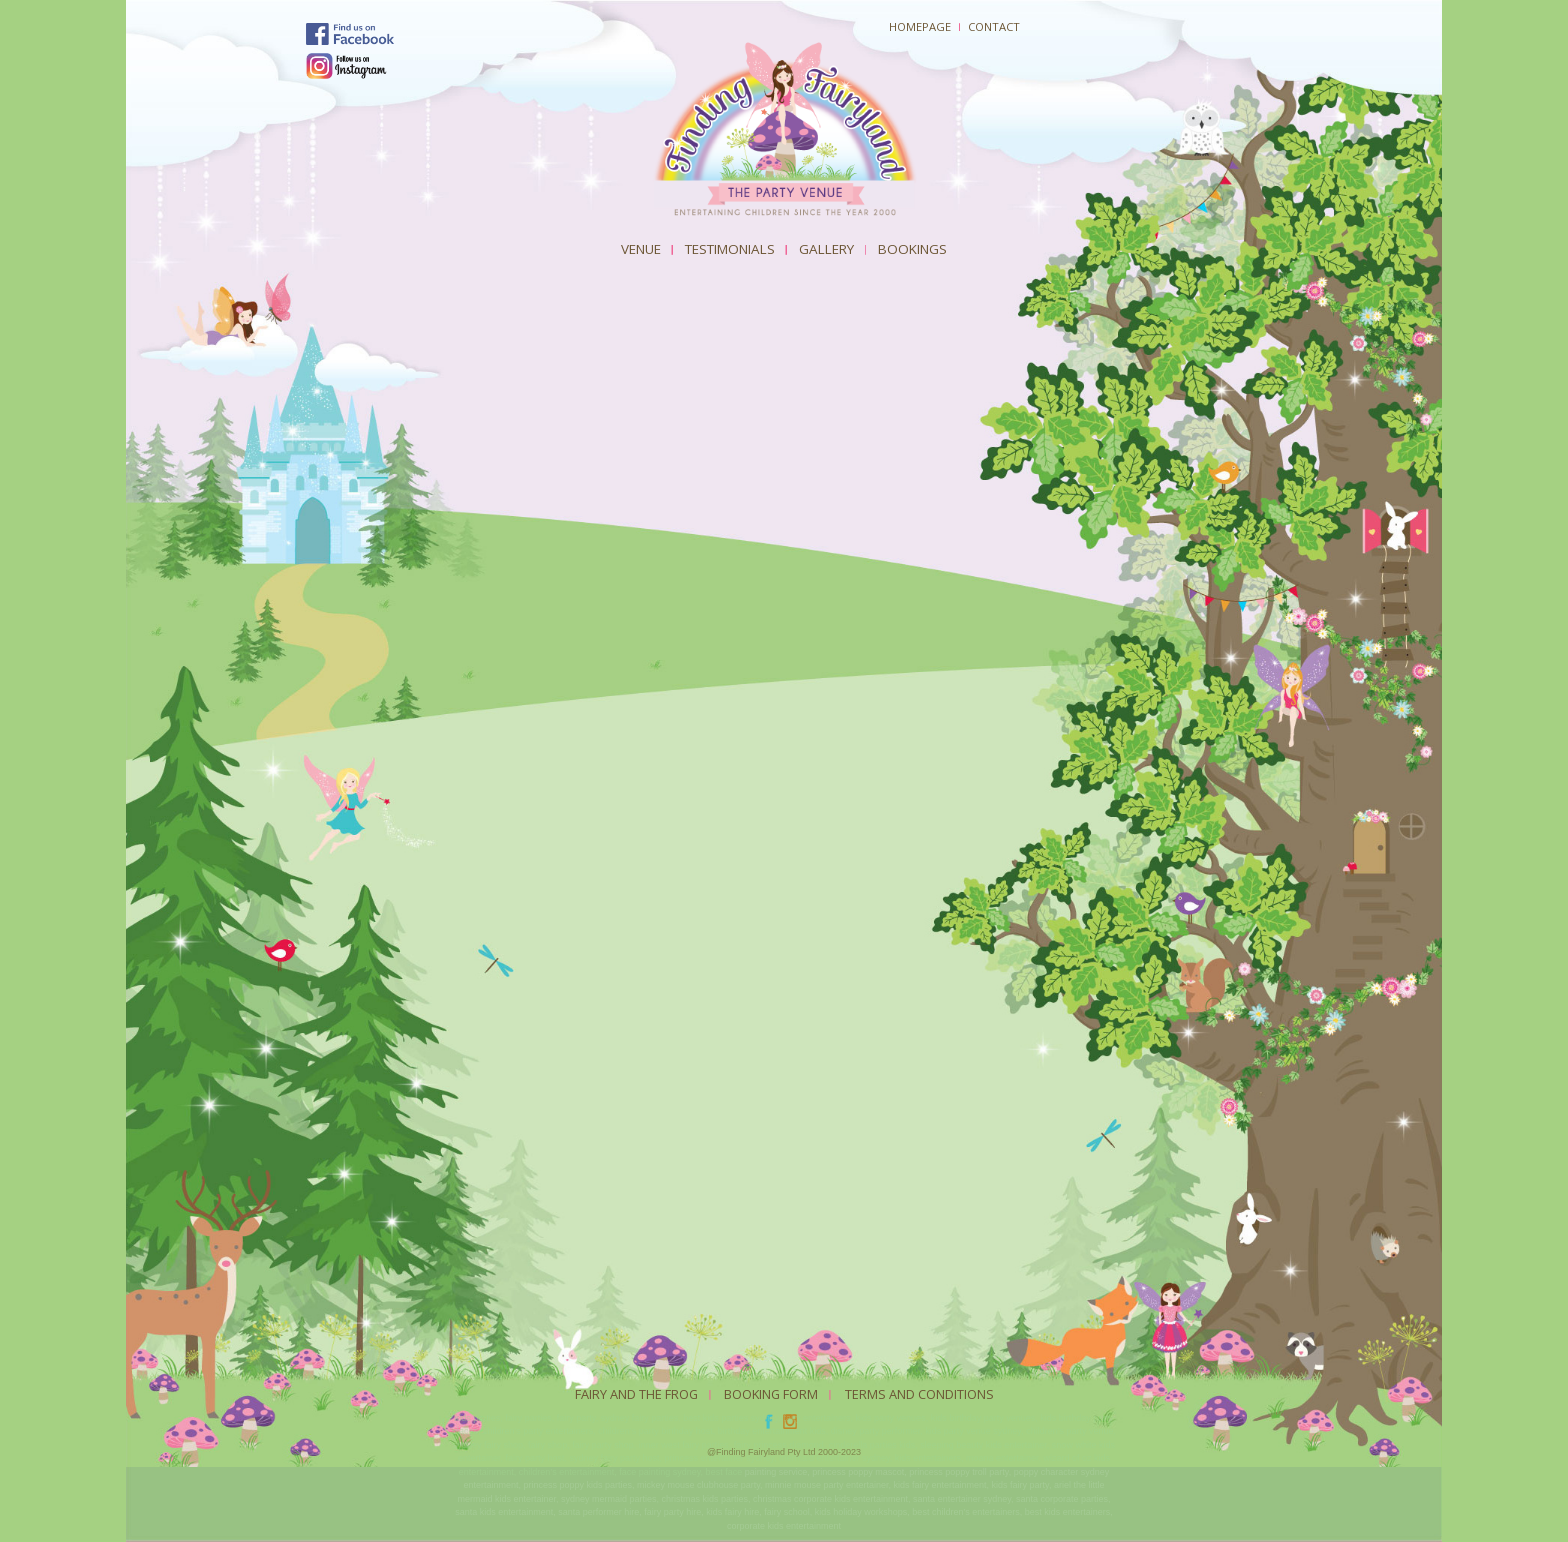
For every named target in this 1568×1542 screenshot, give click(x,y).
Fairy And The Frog (636, 1394)
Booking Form (771, 1394)
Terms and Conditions (919, 1394)
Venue (641, 249)
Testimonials (730, 249)
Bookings (912, 249)
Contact (994, 26)
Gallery (826, 249)
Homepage (920, 26)
